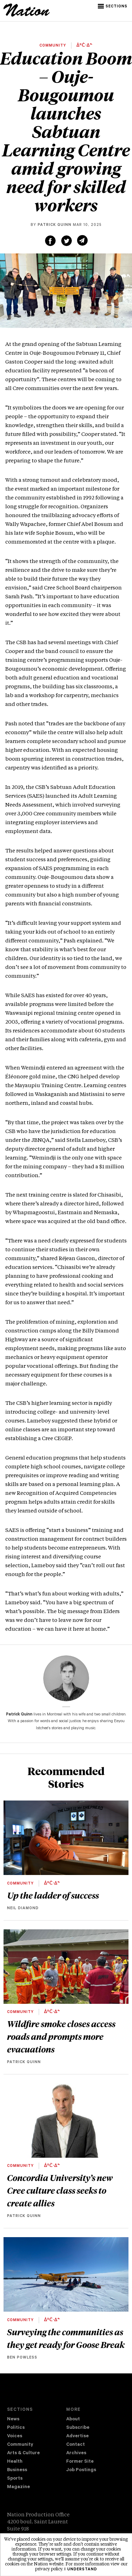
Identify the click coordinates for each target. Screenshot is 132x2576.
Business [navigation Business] (17, 2470)
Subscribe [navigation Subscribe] (77, 2428)
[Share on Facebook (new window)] (50, 240)
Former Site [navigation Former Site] (80, 2461)
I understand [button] (80, 2570)
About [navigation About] (73, 2419)
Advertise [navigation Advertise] (77, 2436)
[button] (113, 6)
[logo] (27, 15)
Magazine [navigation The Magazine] (18, 2487)
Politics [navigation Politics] (16, 2428)
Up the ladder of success (53, 1895)
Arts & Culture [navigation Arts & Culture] (23, 2453)
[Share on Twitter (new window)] (66, 240)
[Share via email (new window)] (82, 240)
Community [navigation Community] (20, 2445)
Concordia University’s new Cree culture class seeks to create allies (60, 2190)
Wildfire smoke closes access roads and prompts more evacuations (61, 2036)
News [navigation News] (13, 2419)
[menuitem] (36, 2419)
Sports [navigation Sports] (15, 2478)
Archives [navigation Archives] (76, 2453)
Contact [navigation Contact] (75, 2445)
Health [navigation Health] (15, 2461)
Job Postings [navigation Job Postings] (81, 2470)
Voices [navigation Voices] (14, 2436)
